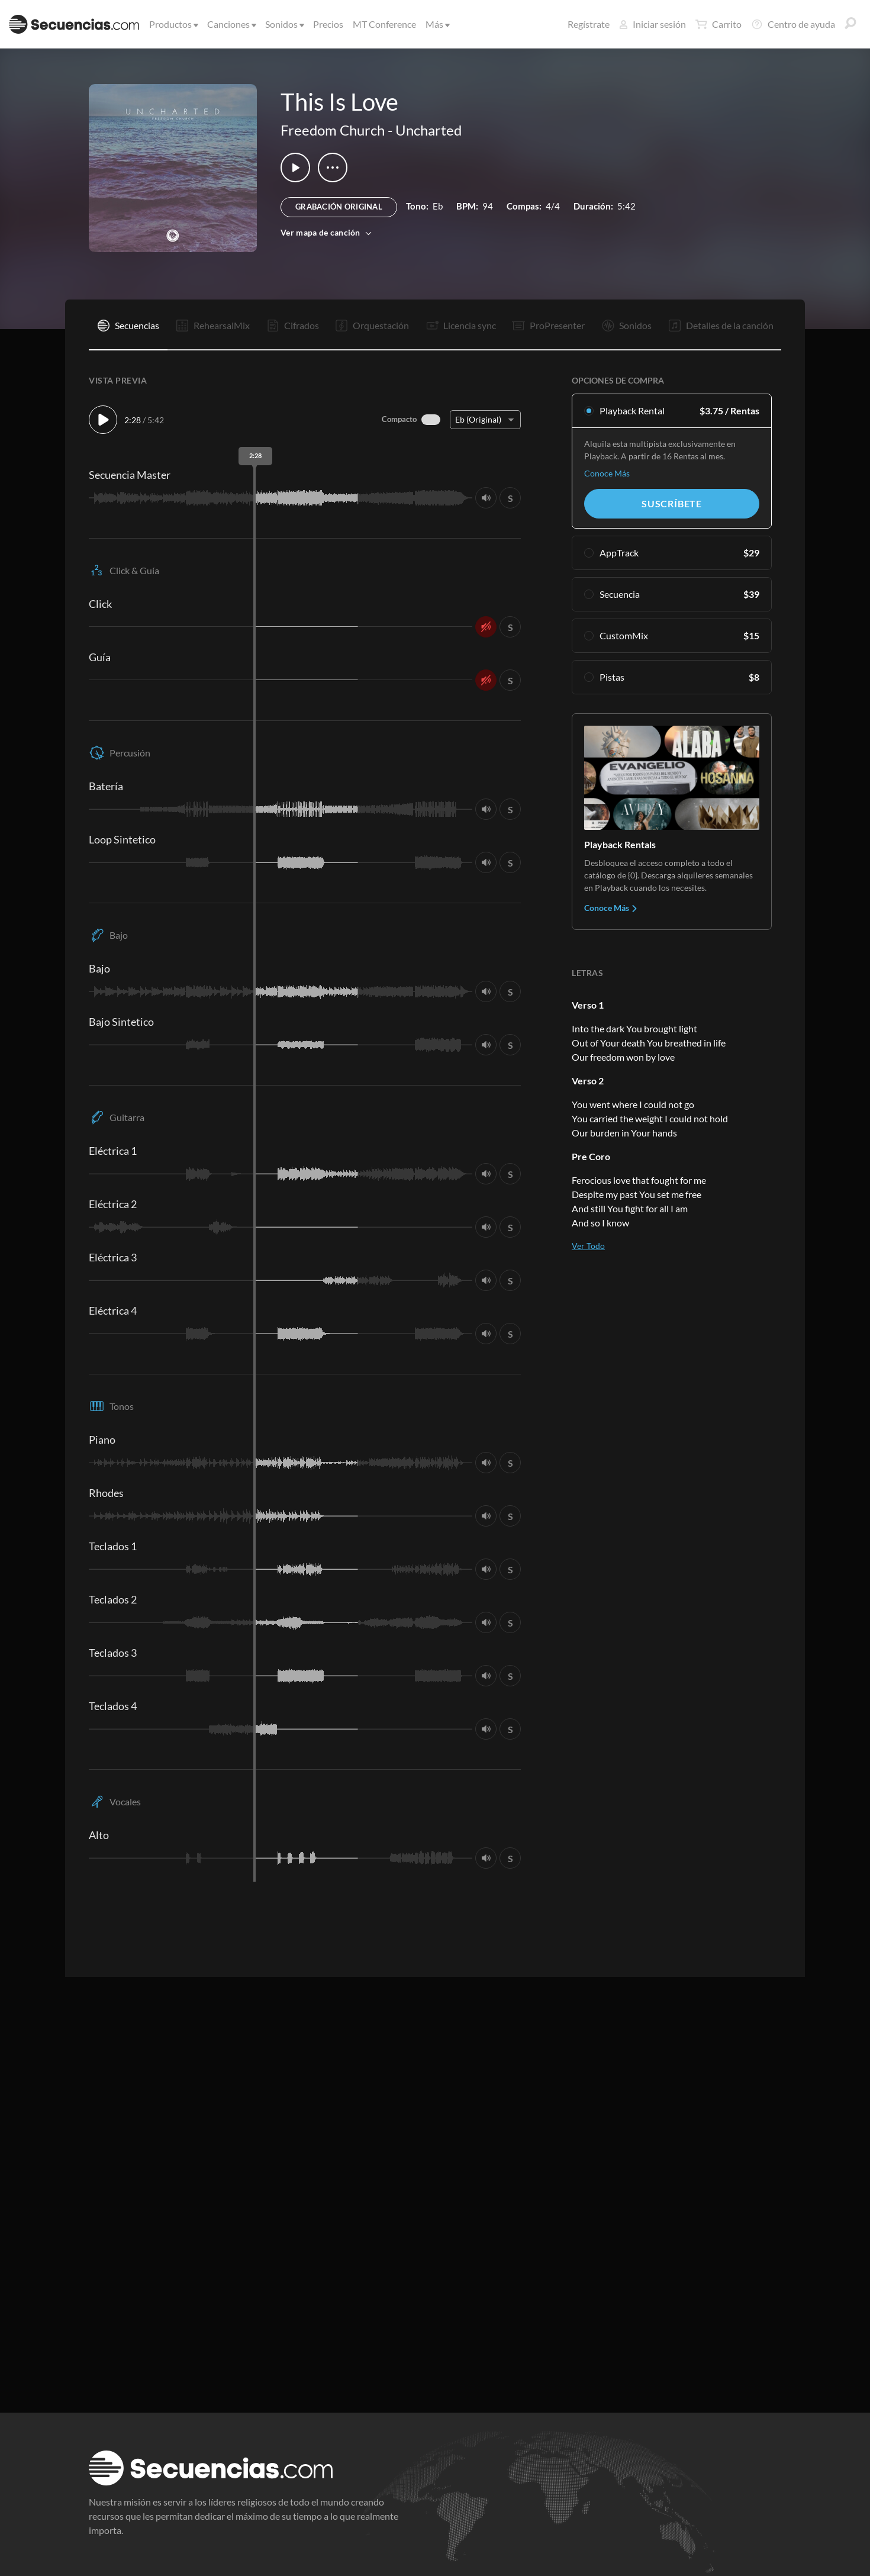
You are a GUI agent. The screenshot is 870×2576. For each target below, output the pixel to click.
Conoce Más (607, 473)
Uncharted (428, 130)
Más (437, 24)
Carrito (718, 24)
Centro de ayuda (793, 24)
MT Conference (384, 24)
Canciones (230, 24)
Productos (172, 24)
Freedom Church (333, 130)
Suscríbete (672, 503)
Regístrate (589, 24)
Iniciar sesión (652, 24)
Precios (328, 24)
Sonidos (283, 24)
